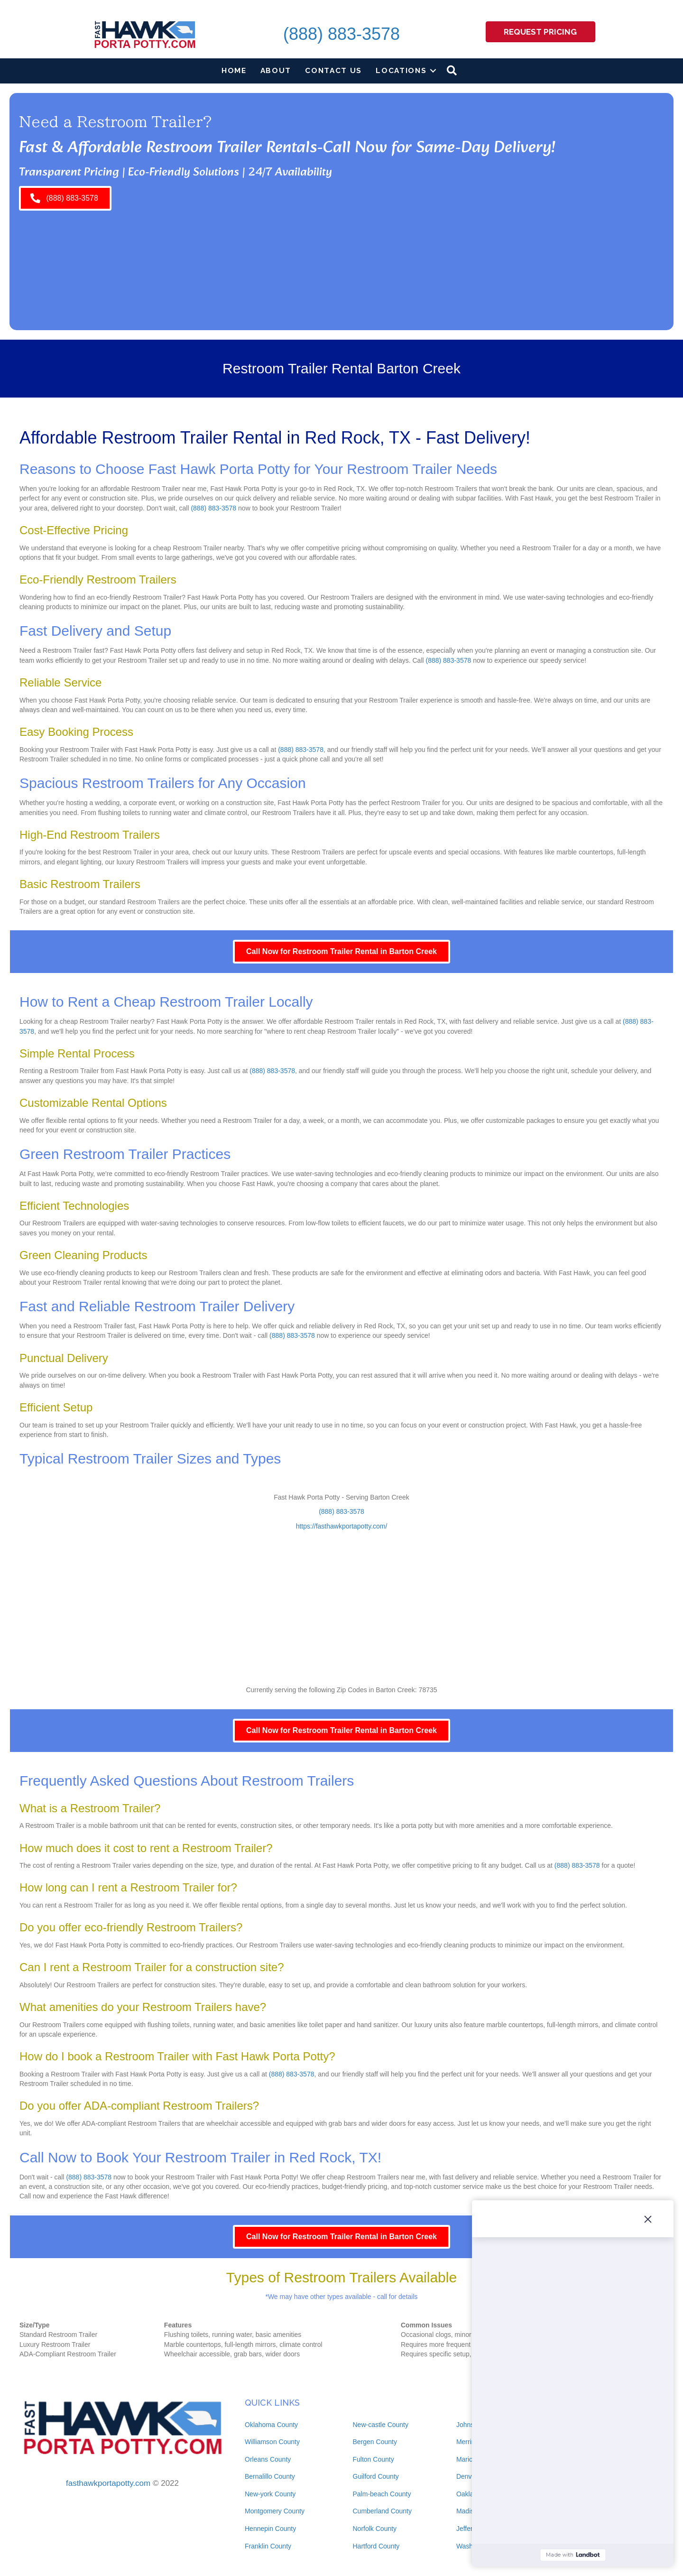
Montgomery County (275, 2511)
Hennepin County (270, 2528)
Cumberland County (382, 2511)
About (276, 70)
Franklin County (268, 2546)
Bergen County (375, 2442)
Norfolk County (375, 2528)
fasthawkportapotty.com (108, 2483)
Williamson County (272, 2442)
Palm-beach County (382, 2494)
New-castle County (381, 2424)
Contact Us (333, 70)
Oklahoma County (271, 2424)
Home (234, 70)
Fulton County (373, 2459)
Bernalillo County (270, 2476)
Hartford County (376, 2546)
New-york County (270, 2494)
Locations (401, 70)
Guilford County (376, 2476)
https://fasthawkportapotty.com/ (342, 1526)
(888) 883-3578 (341, 34)
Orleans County (268, 2459)
